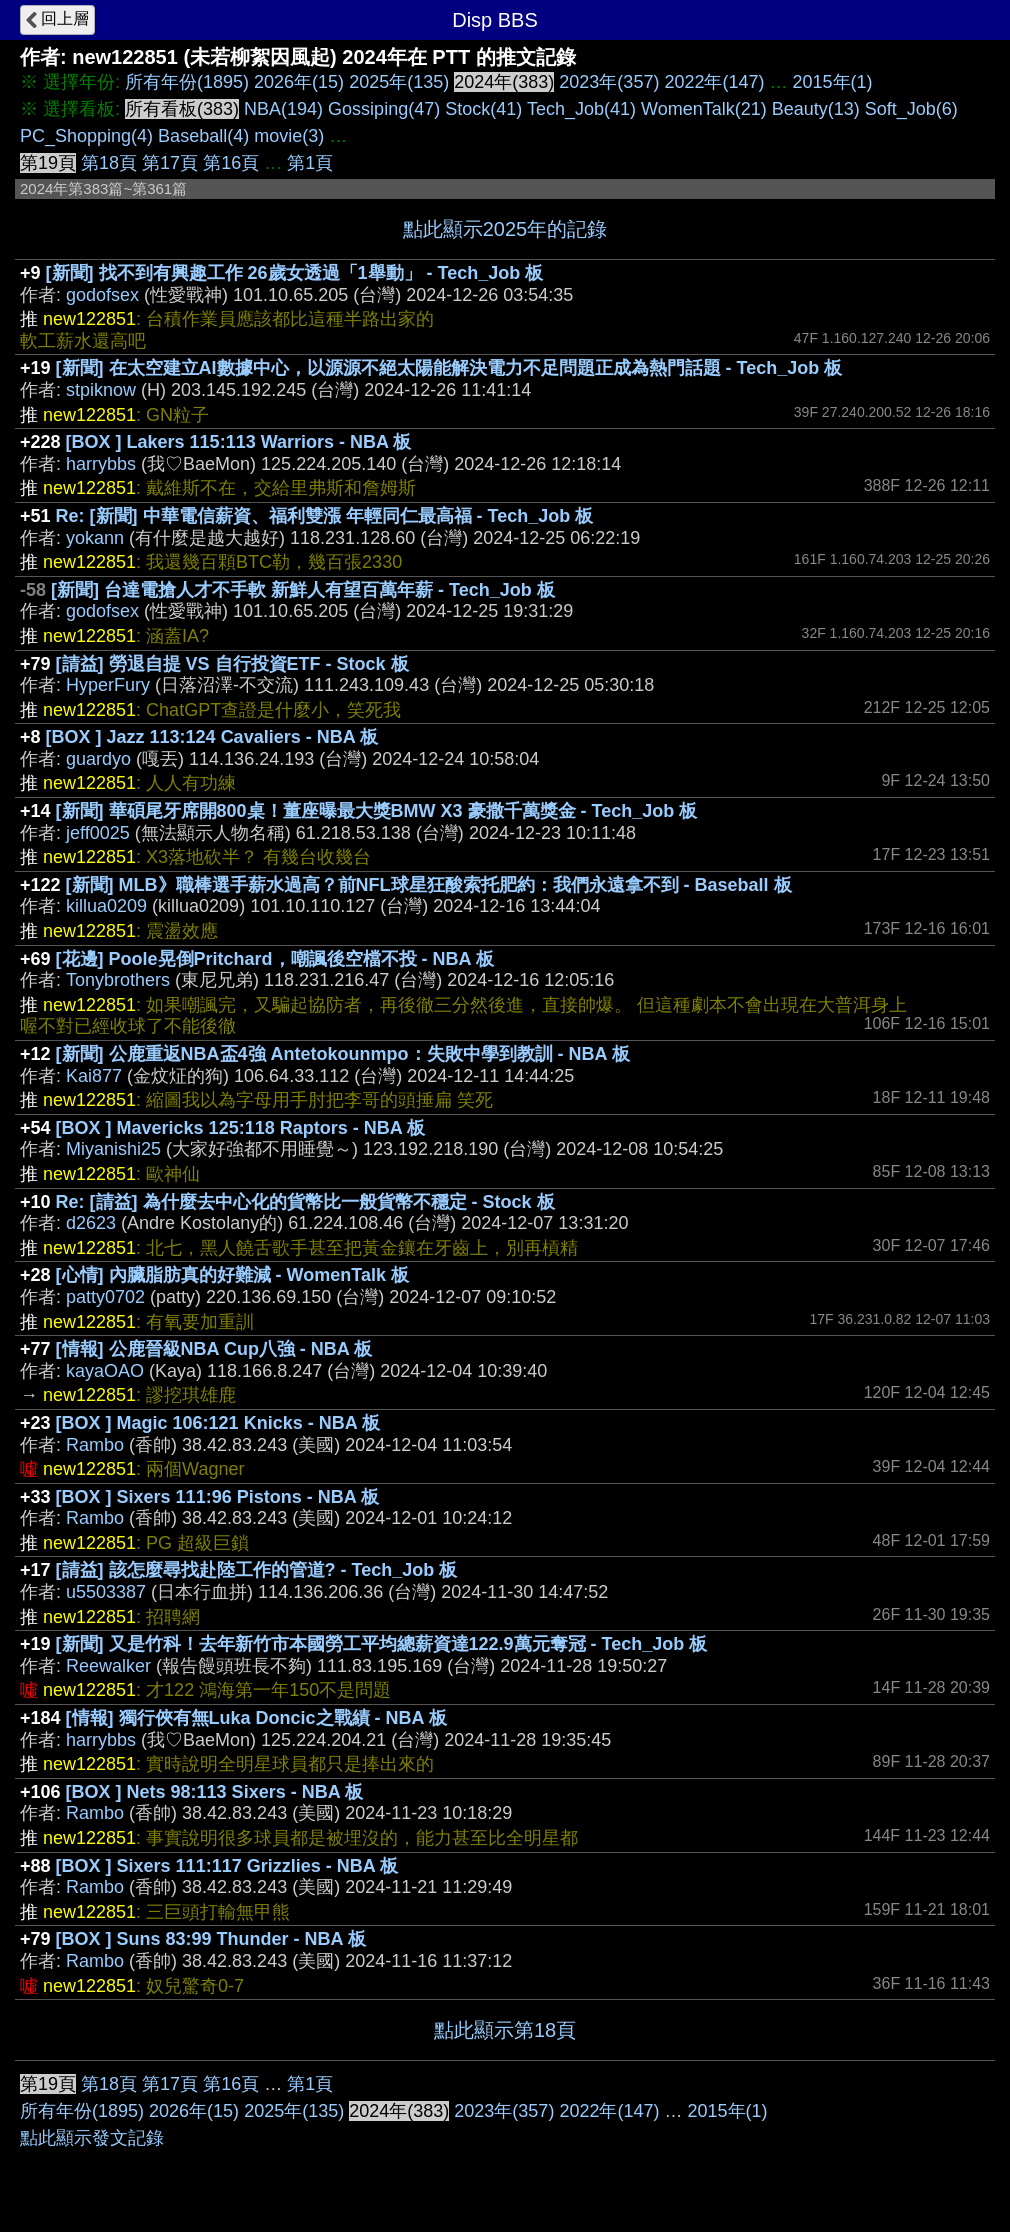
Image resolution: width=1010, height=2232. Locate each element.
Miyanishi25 (113, 1149)
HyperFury (108, 685)
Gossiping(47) (384, 109)
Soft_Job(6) (911, 109)
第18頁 (109, 163)
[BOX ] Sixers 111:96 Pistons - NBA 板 (217, 1497)
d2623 (91, 1223)
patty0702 (105, 1297)
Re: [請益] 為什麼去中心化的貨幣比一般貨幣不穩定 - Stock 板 (305, 1202)
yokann (95, 538)
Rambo (95, 1445)
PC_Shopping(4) (86, 136)
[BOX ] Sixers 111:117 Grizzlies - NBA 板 (227, 1866)
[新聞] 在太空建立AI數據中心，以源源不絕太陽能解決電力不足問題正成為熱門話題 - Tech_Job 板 (449, 368)
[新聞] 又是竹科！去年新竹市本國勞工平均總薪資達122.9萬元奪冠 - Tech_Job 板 (382, 1644)
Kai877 (94, 1076)
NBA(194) (283, 109)
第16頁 (231, 163)
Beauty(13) (816, 109)
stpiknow (101, 390)
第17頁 (170, 163)
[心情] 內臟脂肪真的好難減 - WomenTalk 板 (232, 1275)
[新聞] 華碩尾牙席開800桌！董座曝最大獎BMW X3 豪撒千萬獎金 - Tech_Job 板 (377, 811)
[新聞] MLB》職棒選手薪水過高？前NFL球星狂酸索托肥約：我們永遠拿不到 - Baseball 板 (429, 885)
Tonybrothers (118, 980)
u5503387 (106, 1592)
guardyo (98, 759)
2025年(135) (399, 82)
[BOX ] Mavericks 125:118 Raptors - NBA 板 (240, 1128)
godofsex (102, 295)
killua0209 (106, 906)
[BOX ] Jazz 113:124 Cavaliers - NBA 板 (212, 737)
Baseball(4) (203, 136)
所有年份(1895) (187, 82)
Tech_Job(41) (581, 109)
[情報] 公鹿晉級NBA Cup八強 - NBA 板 (214, 1349)
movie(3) (289, 136)
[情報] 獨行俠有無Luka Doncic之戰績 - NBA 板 (256, 1718)
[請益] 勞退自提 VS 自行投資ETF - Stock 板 (232, 664)
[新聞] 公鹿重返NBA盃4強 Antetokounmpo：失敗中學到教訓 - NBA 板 (343, 1054)
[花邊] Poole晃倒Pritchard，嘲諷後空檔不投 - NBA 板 (275, 959)
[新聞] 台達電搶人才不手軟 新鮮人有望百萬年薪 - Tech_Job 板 (303, 590)
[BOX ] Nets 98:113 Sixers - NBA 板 (214, 1792)
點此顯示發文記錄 (92, 2138)
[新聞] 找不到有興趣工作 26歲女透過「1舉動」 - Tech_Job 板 (295, 273)
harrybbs (101, 464)
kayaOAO (105, 1371)
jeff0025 (98, 833)
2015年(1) (833, 82)
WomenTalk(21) (704, 109)
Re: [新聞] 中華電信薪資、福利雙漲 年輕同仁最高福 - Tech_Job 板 (325, 516)
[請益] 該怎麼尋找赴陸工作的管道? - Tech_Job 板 (257, 1570)
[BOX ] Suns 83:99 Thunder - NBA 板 (211, 1939)
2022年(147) (714, 82)
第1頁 (310, 163)
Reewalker (108, 1666)
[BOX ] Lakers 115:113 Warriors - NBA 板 (239, 442)
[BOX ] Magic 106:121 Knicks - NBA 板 (218, 1423)
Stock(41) (483, 109)
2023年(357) (609, 82)
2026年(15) (299, 82)
